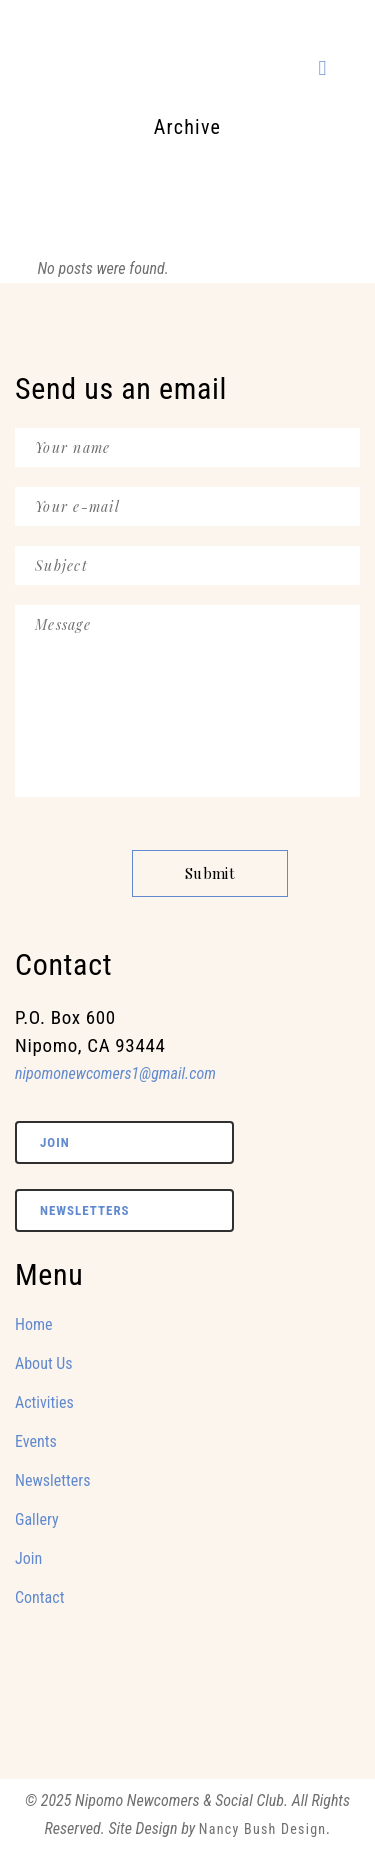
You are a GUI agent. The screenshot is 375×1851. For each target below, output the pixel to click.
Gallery (37, 1519)
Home (34, 1324)
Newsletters (85, 1210)
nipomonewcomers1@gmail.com (115, 1073)
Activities (44, 1402)
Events (36, 1441)
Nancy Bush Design (263, 1829)
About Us (44, 1363)
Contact (39, 1597)
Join (55, 1142)
